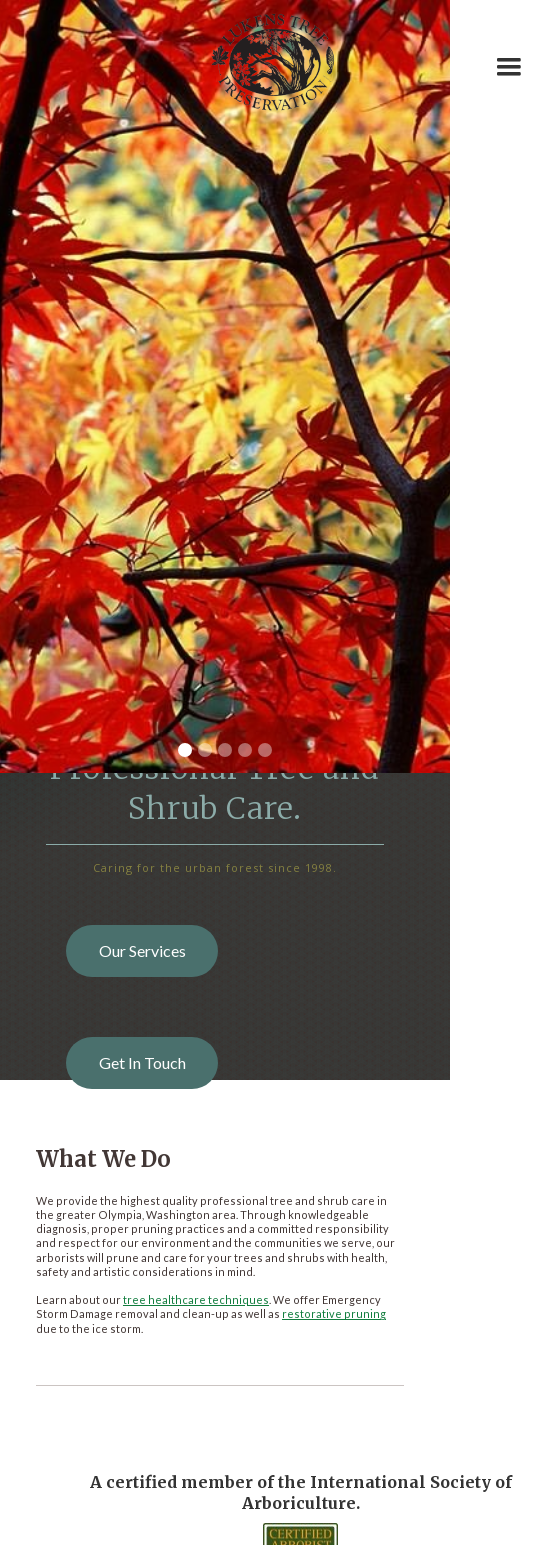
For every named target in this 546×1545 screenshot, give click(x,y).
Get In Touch (142, 1062)
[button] (509, 55)
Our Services (142, 950)
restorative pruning (334, 1313)
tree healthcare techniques (196, 1299)
